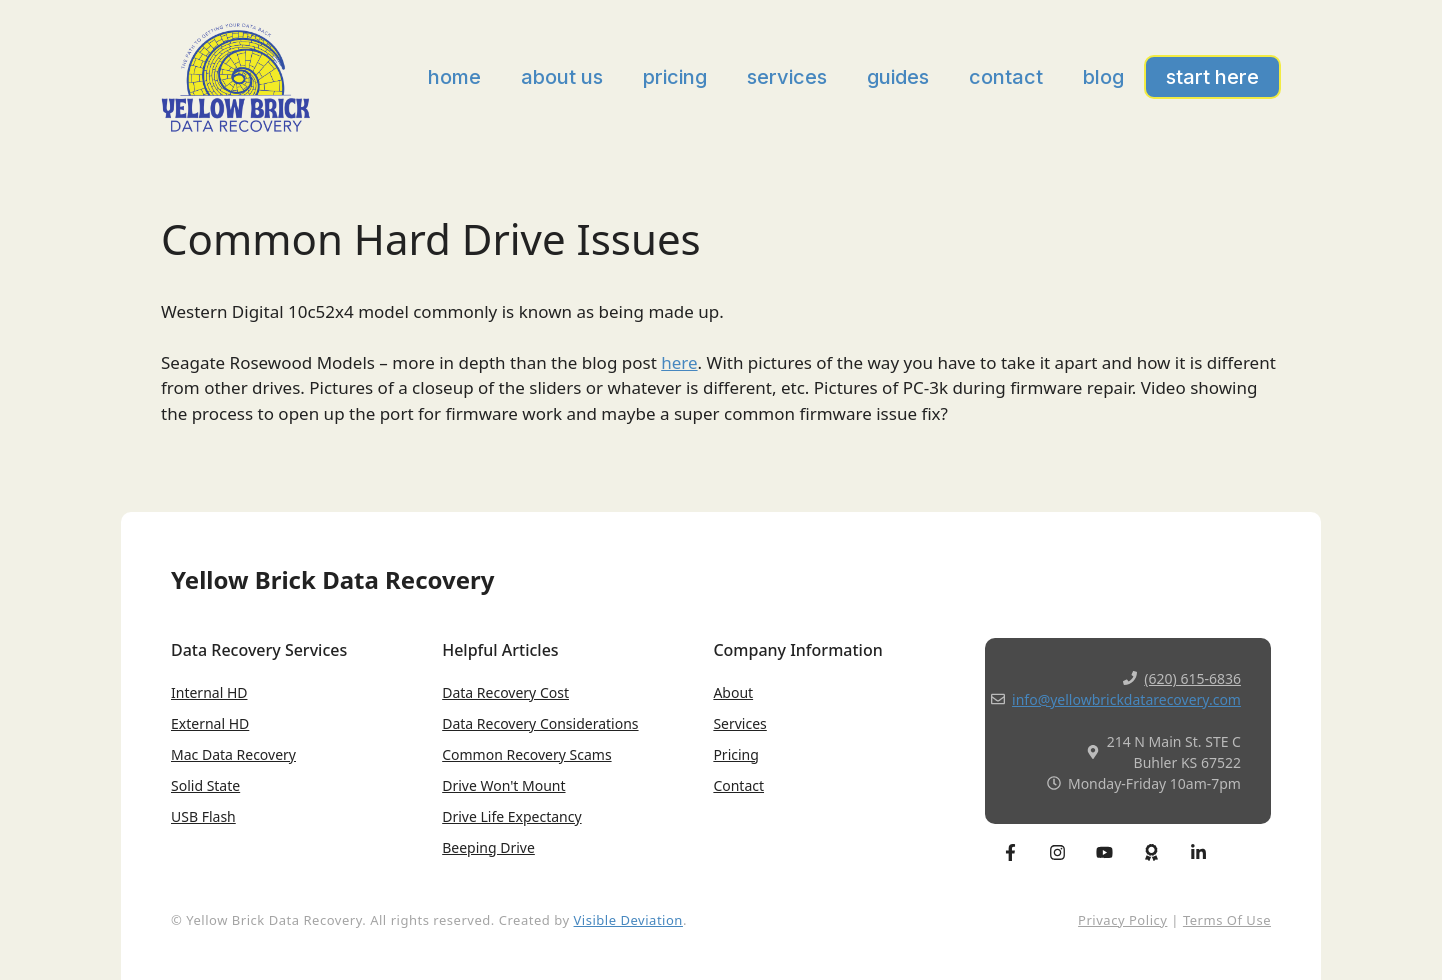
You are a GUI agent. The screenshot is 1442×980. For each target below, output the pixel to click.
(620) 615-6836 (1192, 678)
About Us (562, 77)
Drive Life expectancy (511, 816)
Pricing (675, 77)
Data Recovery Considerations (540, 723)
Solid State (205, 785)
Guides (898, 77)
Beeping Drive (488, 847)
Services (787, 77)
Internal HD (209, 692)
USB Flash (203, 816)
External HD (210, 723)
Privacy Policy (1122, 920)
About (733, 692)
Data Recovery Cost (505, 692)
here (679, 362)
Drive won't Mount (503, 785)
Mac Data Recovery (233, 754)
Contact (1006, 77)
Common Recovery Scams (526, 754)
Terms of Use (1227, 920)
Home (454, 77)
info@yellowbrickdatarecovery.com (1126, 699)
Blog (1103, 77)
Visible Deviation (628, 920)
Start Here (1212, 77)
